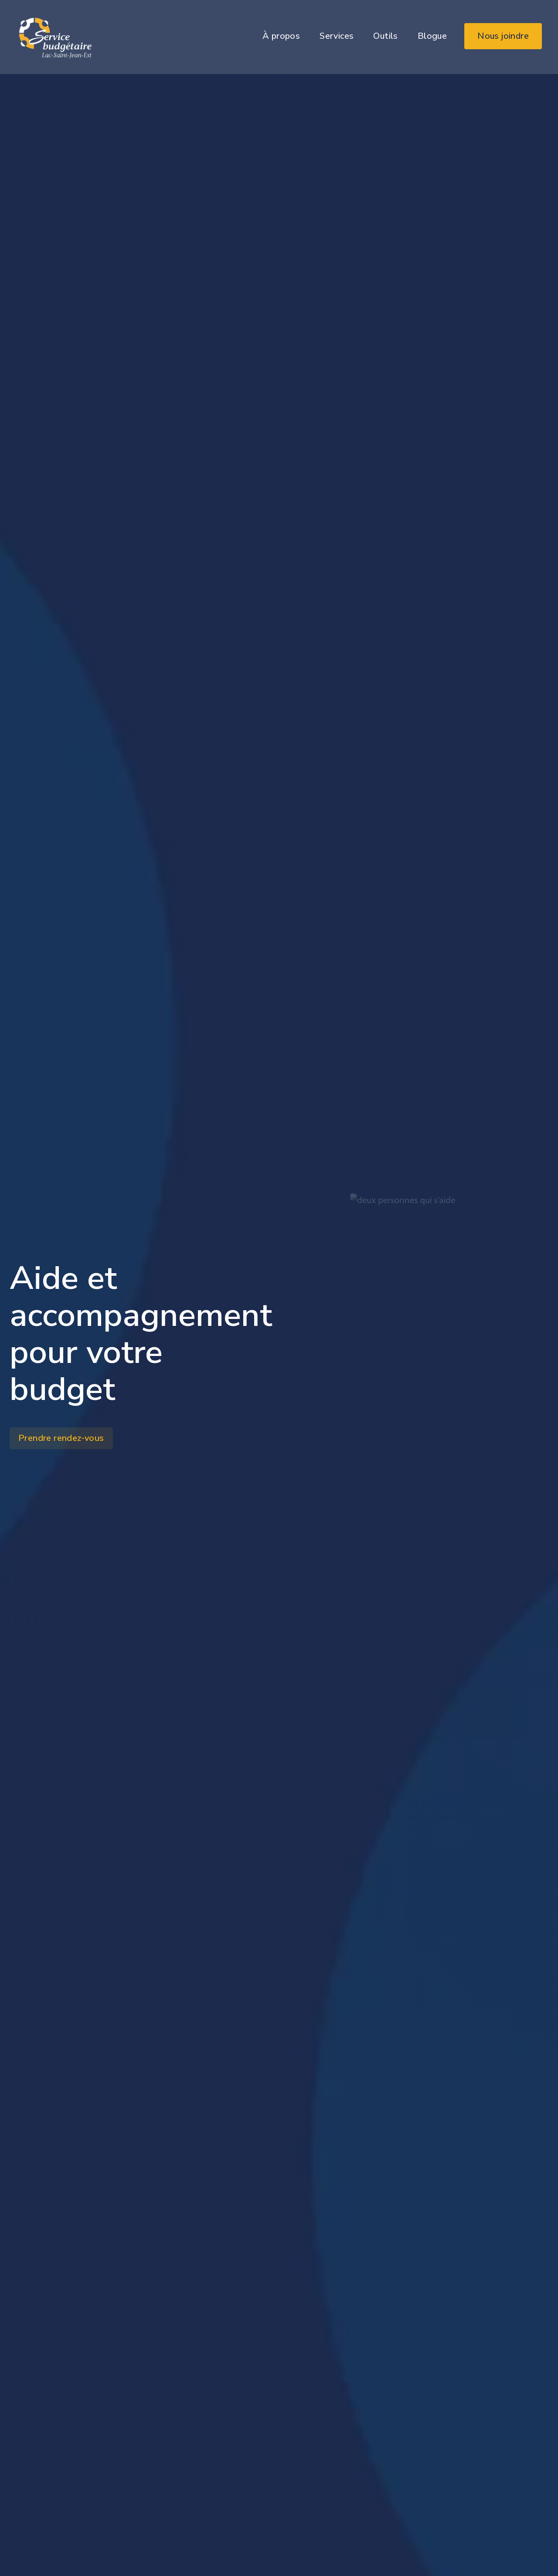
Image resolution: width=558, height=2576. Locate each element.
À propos (281, 36)
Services (337, 36)
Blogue (432, 36)
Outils (385, 36)
